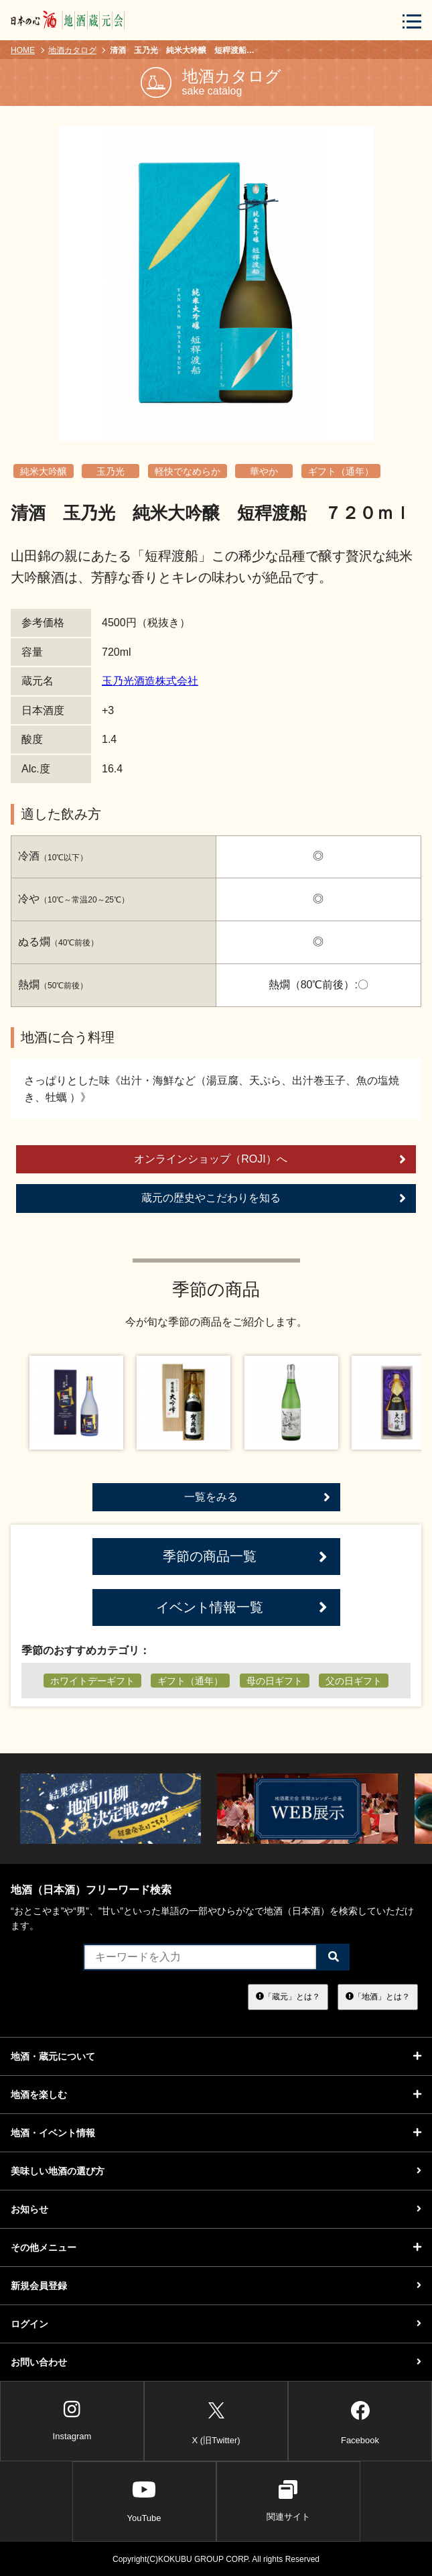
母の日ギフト (274, 1681)
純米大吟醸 (43, 471)
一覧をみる (257, 1497)
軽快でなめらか (187, 471)
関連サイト (288, 2501)
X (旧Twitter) (216, 2420)
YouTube (144, 2501)
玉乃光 (110, 471)
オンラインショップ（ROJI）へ (270, 1159)
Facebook (360, 2420)
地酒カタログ (72, 50)
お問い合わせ (216, 2362)
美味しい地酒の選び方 (216, 2171)
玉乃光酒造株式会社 (150, 681)
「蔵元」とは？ (288, 1996)
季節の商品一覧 (245, 1556)
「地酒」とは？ (378, 1996)
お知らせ (216, 2209)
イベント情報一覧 (242, 1607)
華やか (264, 471)
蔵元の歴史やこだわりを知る (274, 1198)
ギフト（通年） (341, 471)
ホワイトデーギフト (92, 1681)
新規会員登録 (216, 2285)
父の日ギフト (354, 1681)
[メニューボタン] (412, 21)
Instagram (72, 2420)
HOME (23, 50)
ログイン (216, 2324)
